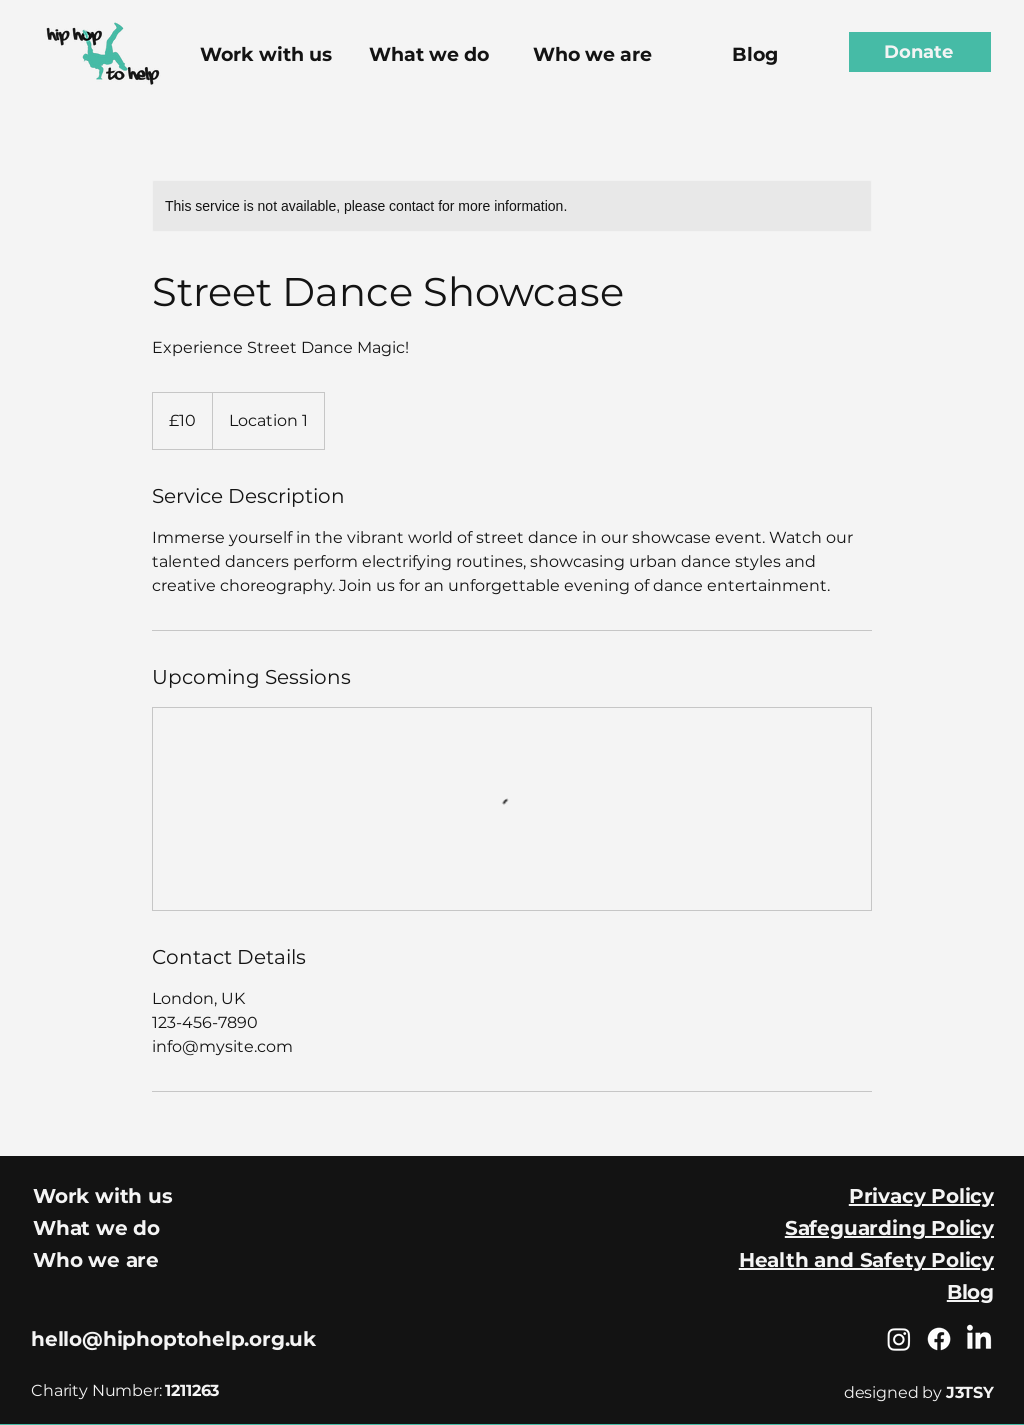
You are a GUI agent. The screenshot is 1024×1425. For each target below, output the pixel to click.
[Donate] (920, 52)
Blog (970, 1292)
